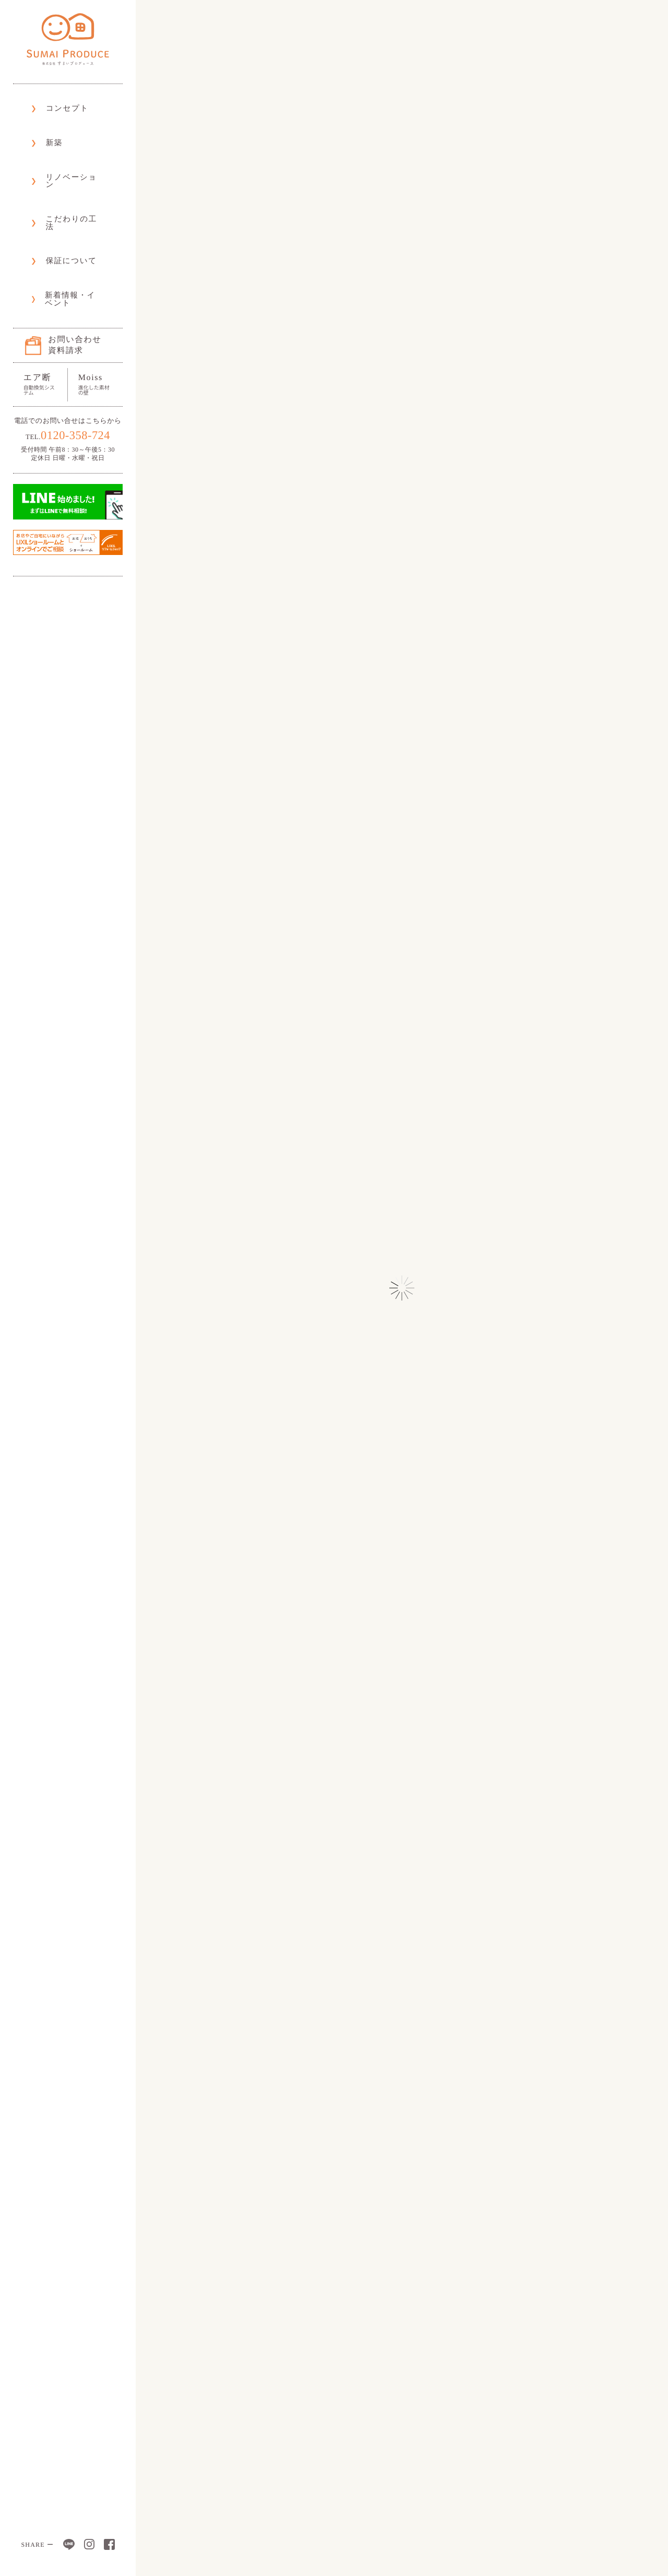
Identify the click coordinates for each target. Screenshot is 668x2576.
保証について (61, 201)
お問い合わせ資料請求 (71, 261)
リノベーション (65, 152)
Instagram (89, 2544)
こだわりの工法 (65, 177)
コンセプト (57, 104)
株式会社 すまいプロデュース (67, 39)
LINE (69, 2544)
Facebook (109, 2544)
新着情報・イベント (73, 226)
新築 (45, 128)
